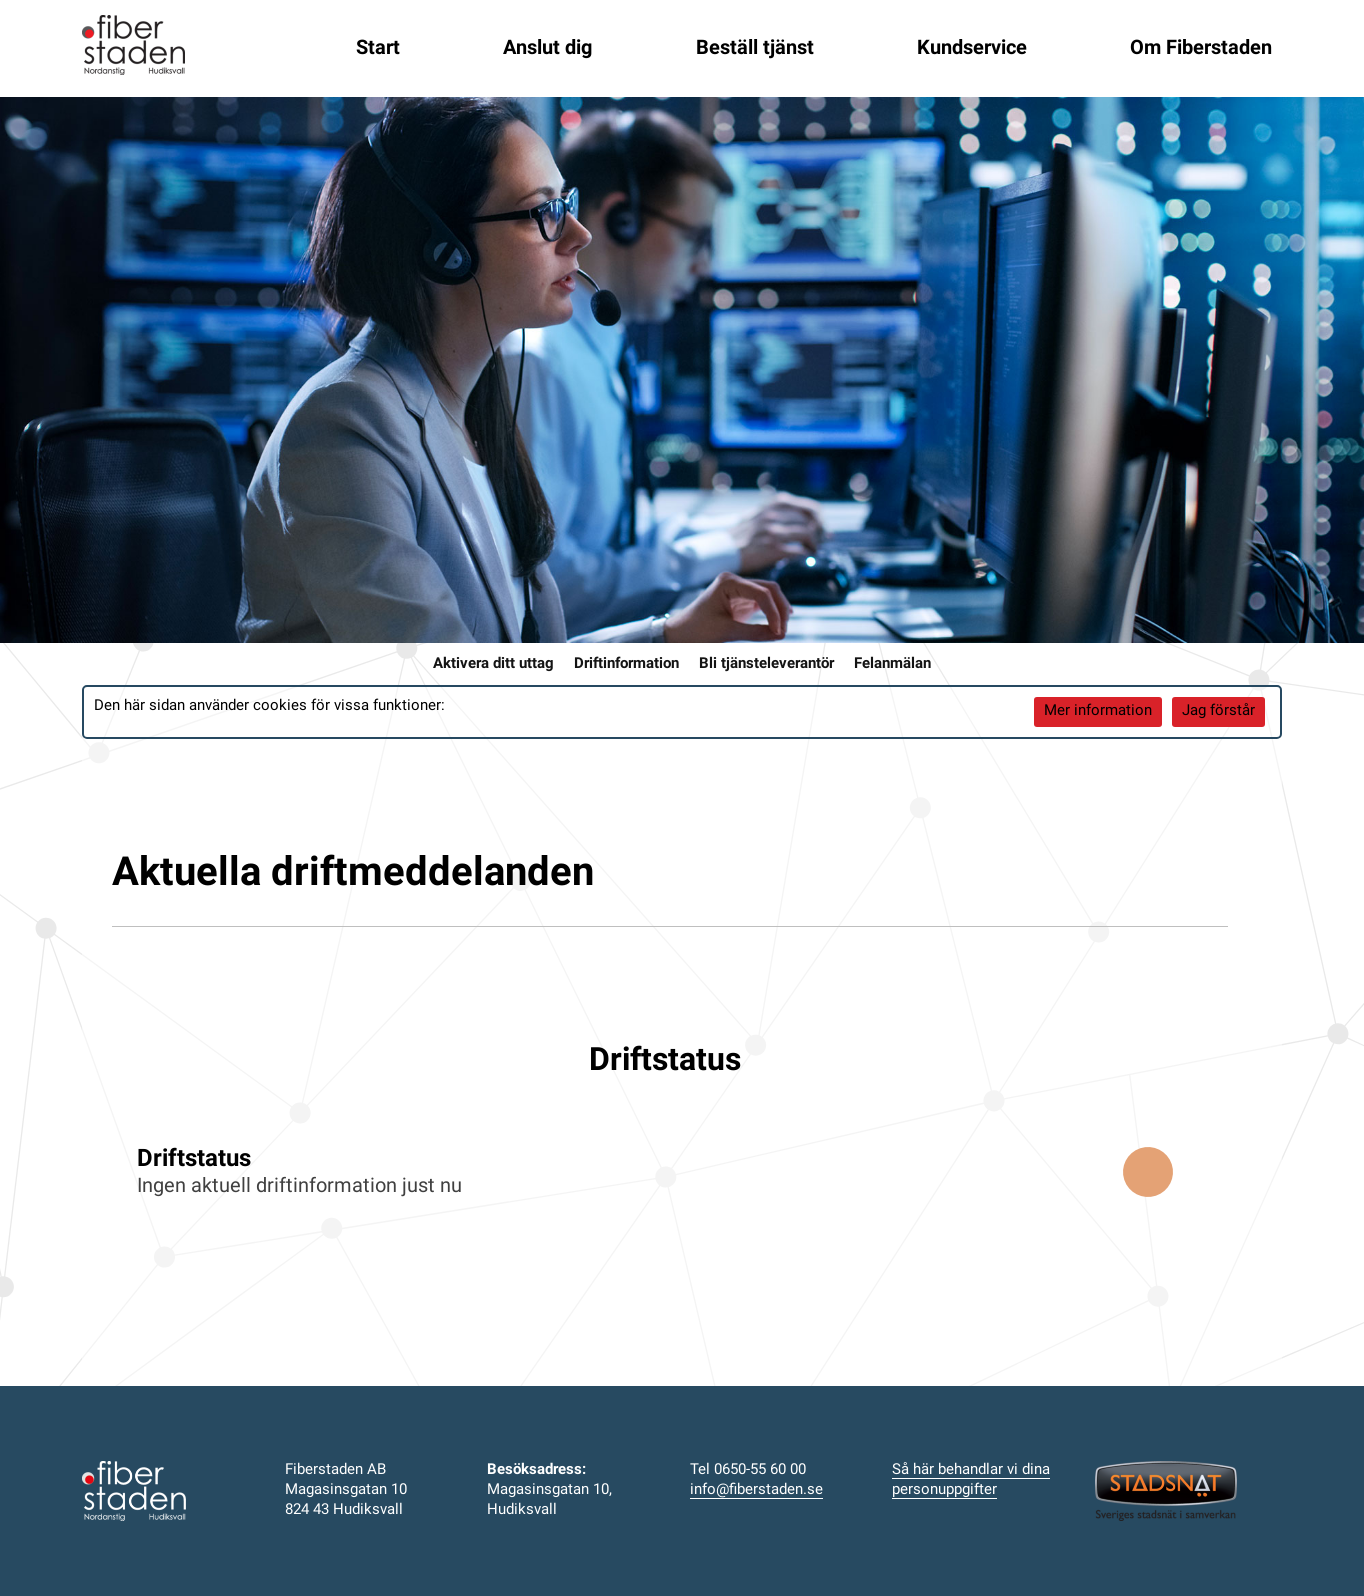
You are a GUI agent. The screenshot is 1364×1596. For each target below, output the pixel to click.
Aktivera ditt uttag (493, 664)
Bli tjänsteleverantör (766, 664)
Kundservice (972, 49)
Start (378, 49)
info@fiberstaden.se (756, 1490)
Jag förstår (1218, 711)
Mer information (1098, 711)
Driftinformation (626, 664)
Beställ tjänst (755, 49)
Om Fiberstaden (1201, 49)
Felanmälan (892, 664)
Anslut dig (547, 49)
